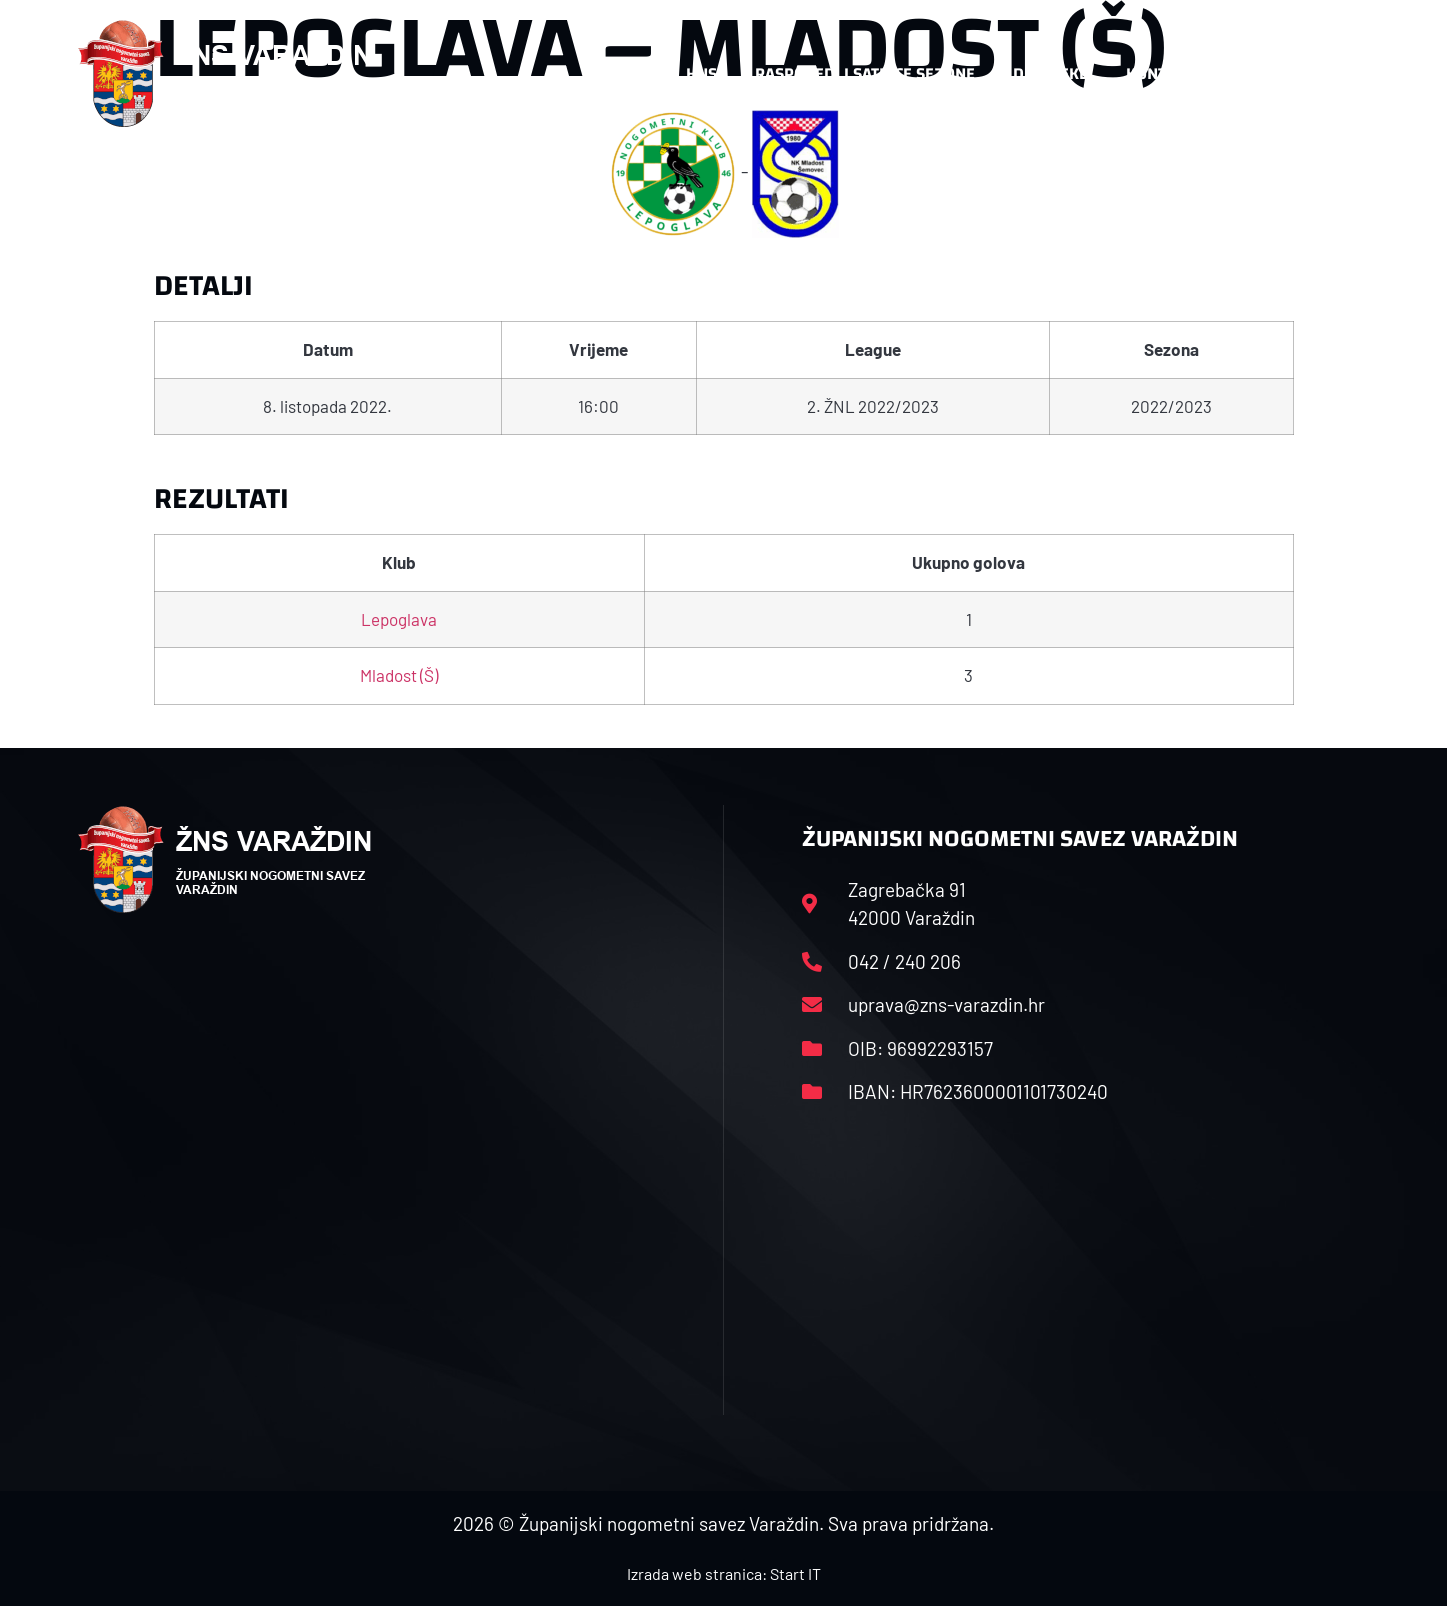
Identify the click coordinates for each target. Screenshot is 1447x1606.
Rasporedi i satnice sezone (865, 73)
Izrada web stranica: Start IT (724, 1573)
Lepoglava (399, 619)
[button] (1330, 74)
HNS (701, 73)
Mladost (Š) (399, 675)
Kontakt (1159, 73)
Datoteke (1050, 73)
